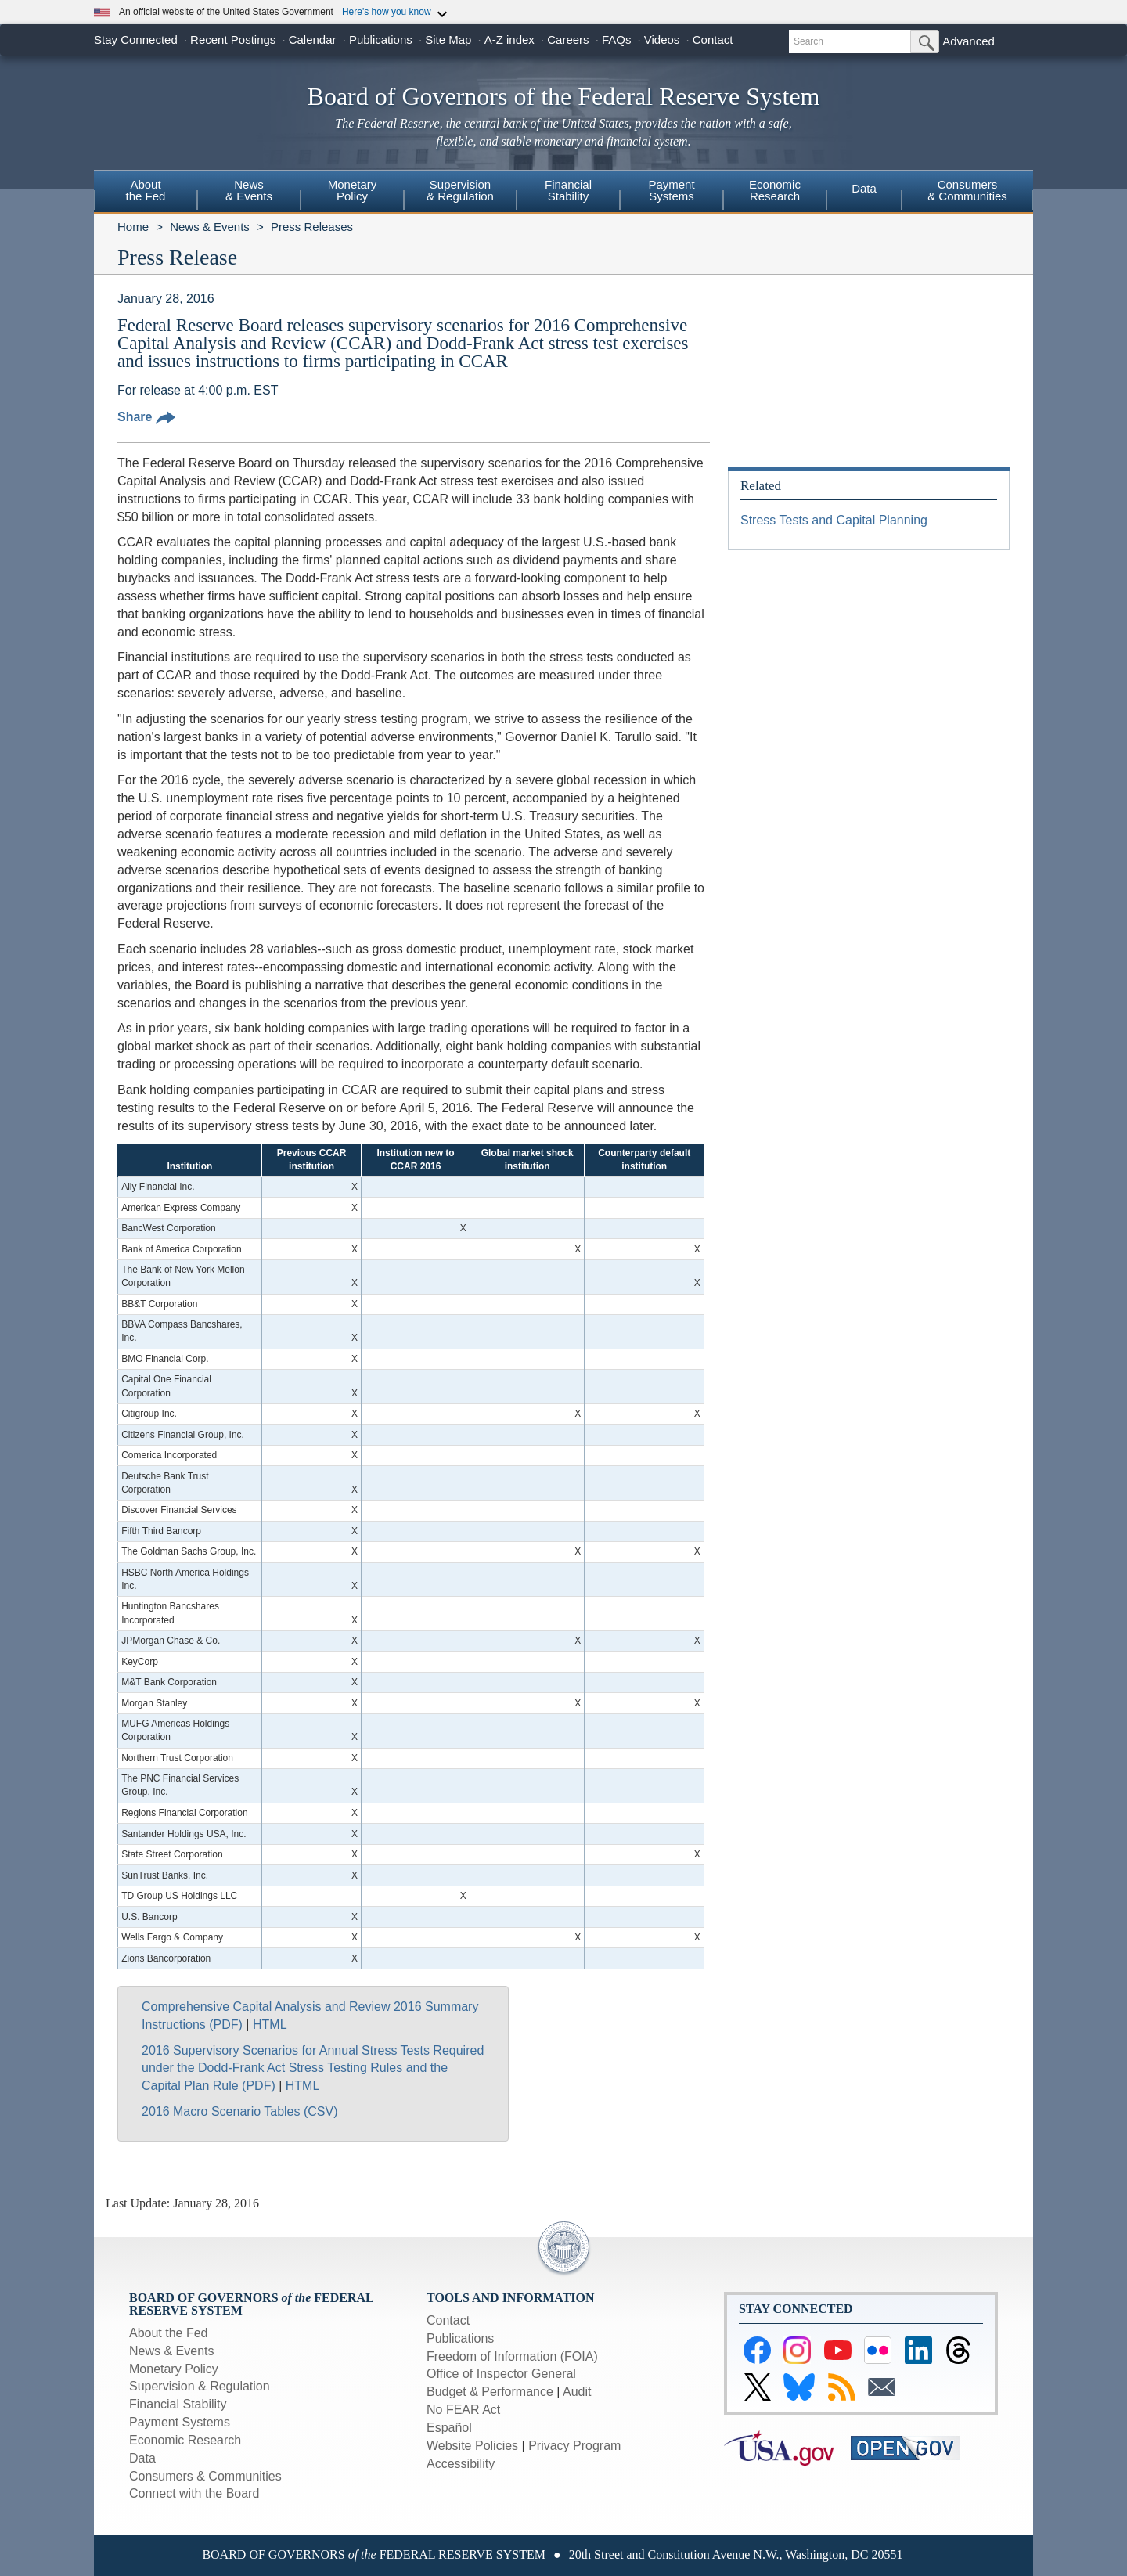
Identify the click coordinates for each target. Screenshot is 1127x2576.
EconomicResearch (775, 190)
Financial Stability (178, 2404)
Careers (568, 39)
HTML (270, 2024)
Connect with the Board (194, 2493)
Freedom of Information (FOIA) (512, 2356)
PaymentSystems (671, 190)
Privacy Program (574, 2445)
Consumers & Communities (967, 190)
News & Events (210, 226)
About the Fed (168, 2333)
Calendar (313, 39)
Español (449, 2427)
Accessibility (461, 2463)
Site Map (448, 39)
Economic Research (185, 2440)
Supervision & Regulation (199, 2386)
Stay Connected (136, 39)
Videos (662, 39)
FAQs (617, 39)
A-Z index (509, 39)
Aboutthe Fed (146, 190)
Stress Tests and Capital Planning (833, 520)
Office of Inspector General (501, 2373)
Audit (577, 2391)
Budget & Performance (490, 2391)
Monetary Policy (173, 2369)
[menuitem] (145, 192)
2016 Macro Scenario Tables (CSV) (240, 2111)
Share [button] (146, 416)
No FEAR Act (463, 2409)
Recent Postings (232, 39)
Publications (380, 39)
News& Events (248, 190)
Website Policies (472, 2445)
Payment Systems (179, 2422)
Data (864, 188)
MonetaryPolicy (352, 190)
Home (133, 226)
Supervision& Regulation (460, 190)
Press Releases (312, 226)
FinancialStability (568, 190)
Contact (713, 39)
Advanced (968, 41)
